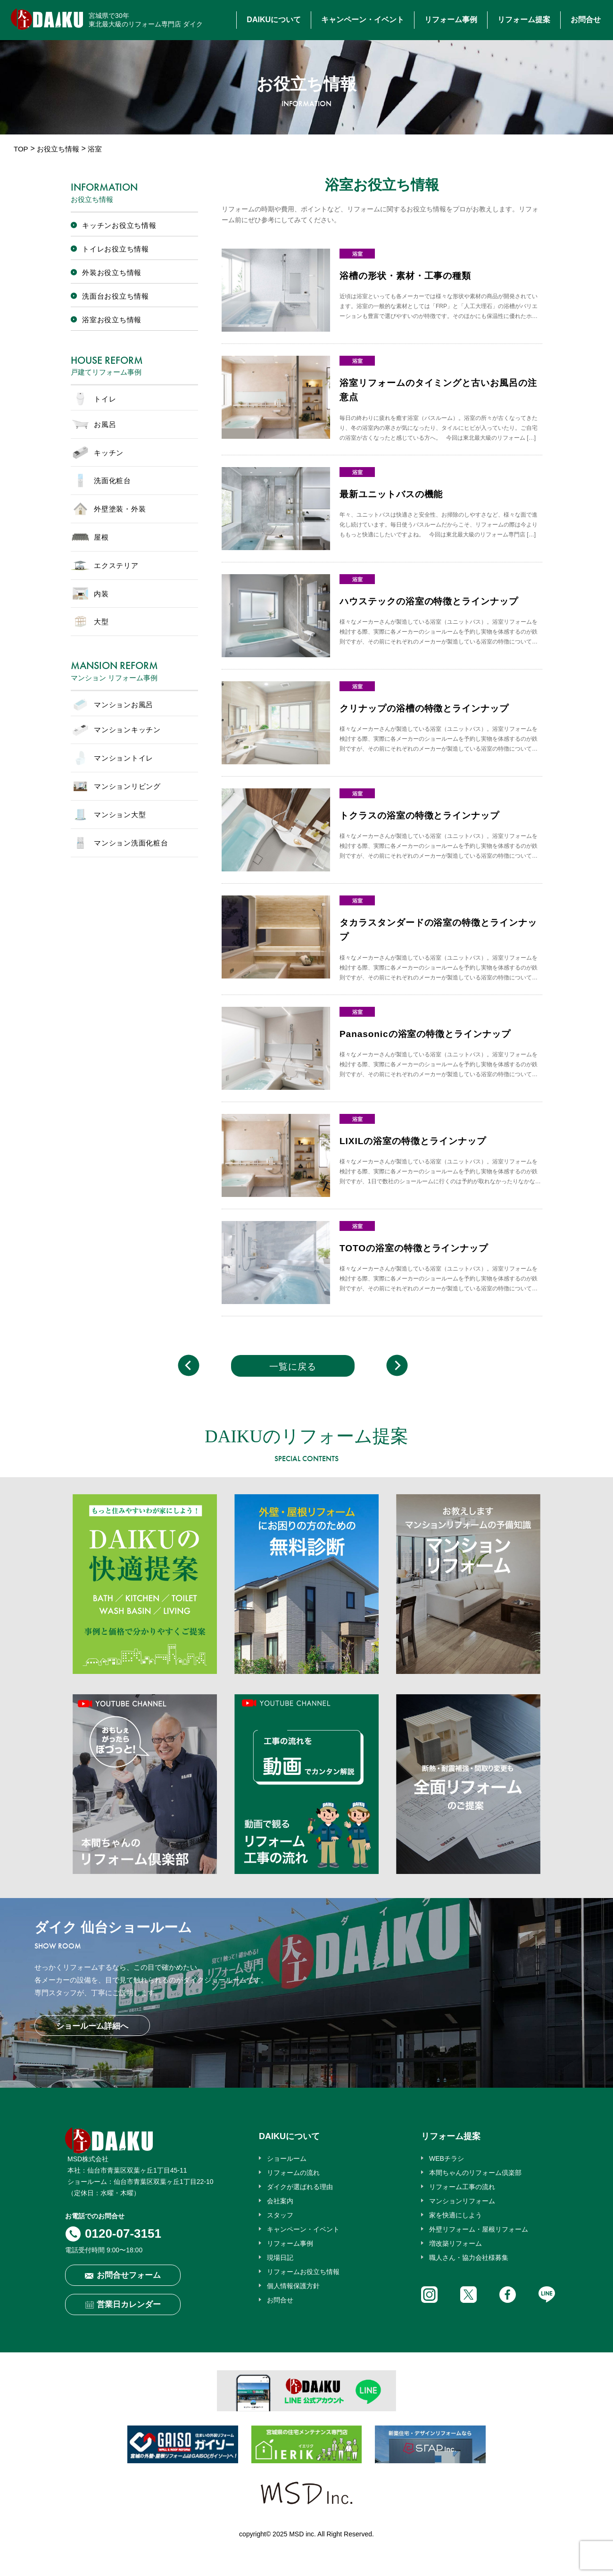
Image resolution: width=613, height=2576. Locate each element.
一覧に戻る (292, 1367)
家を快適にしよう (455, 2215)
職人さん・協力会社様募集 (468, 2257)
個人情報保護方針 (293, 2286)
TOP (21, 149)
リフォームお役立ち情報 (303, 2271)
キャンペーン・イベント (362, 20)
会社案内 (280, 2201)
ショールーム (286, 2158)
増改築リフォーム (455, 2243)
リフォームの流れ (293, 2172)
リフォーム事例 (450, 20)
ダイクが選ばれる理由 (300, 2187)
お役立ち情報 (58, 149)
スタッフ (280, 2215)
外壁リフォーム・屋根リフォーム (478, 2229)
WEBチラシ (446, 2158)
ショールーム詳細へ (92, 2026)
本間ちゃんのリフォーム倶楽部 (475, 2172)
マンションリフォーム (462, 2201)
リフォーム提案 (523, 20)
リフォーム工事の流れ (462, 2187)
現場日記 (280, 2257)
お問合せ (586, 20)
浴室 (357, 254)
